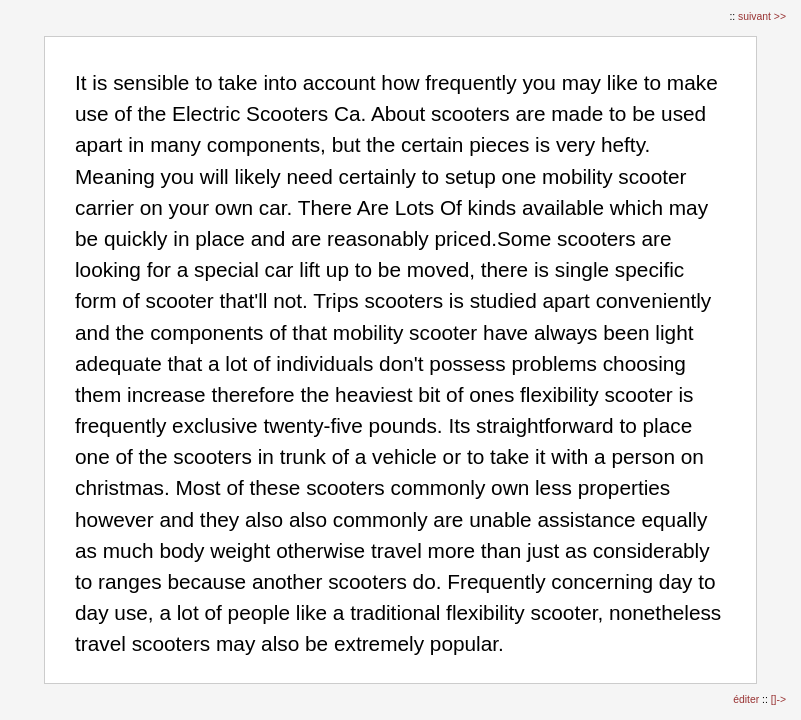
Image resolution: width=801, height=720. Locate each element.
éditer (747, 699)
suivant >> (762, 16)
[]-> (778, 699)
